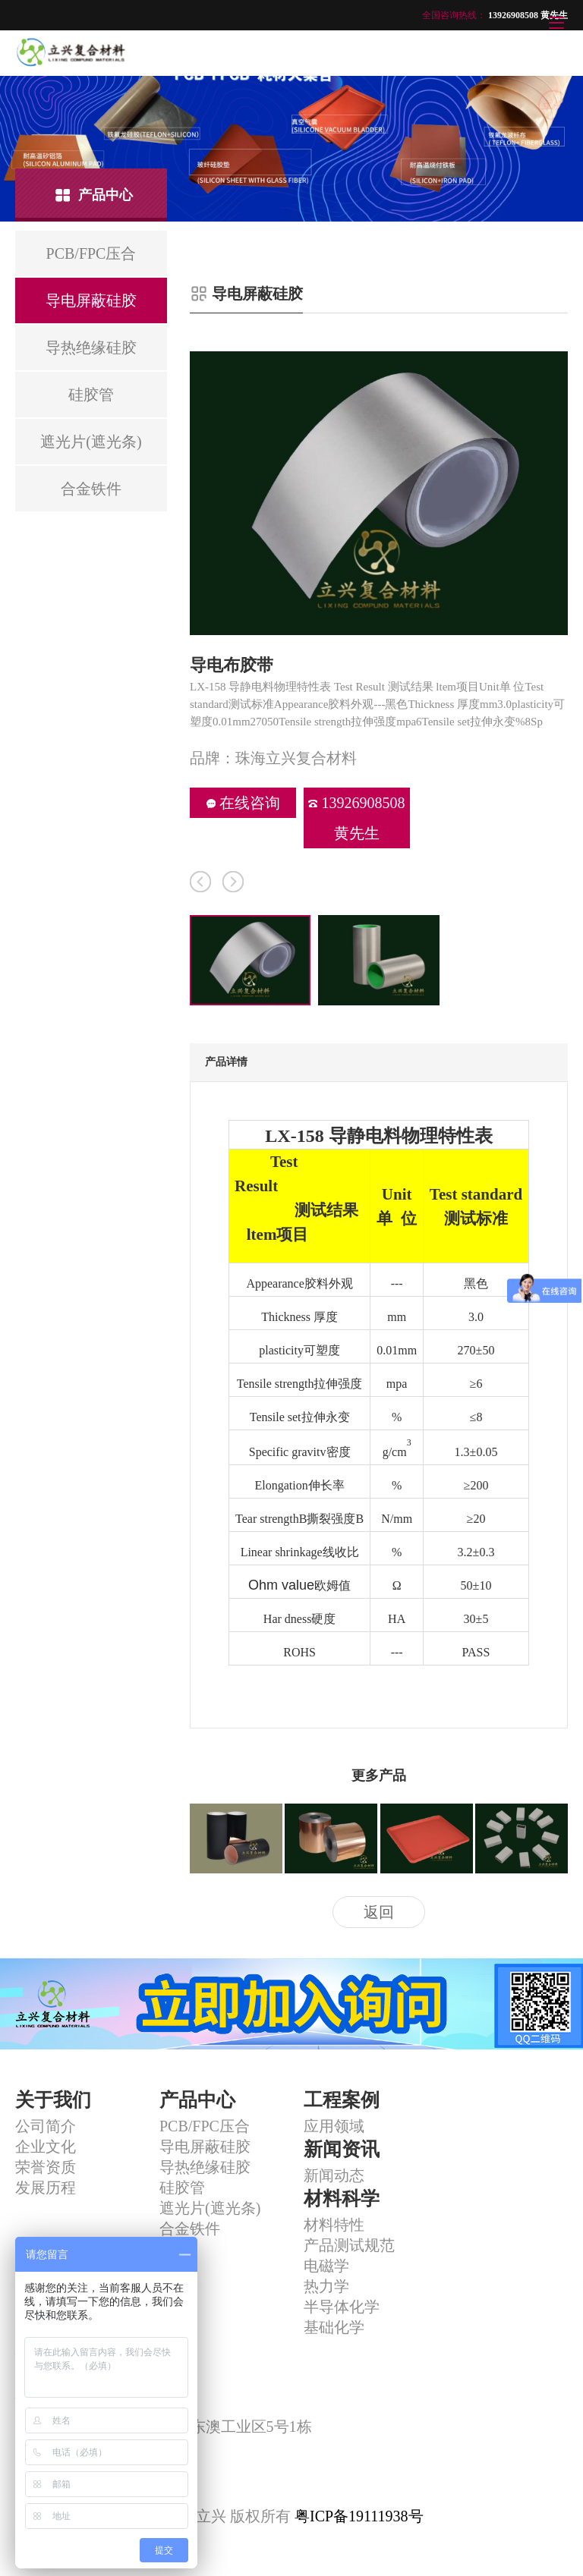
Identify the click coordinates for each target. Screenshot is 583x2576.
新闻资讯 (342, 2149)
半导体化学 (342, 2306)
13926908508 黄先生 (356, 817)
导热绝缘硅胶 (205, 2167)
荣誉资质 (45, 2167)
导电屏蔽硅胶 (205, 2146)
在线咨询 (243, 802)
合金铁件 (189, 2228)
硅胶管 (182, 2187)
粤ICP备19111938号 (359, 2516)
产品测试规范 (349, 2245)
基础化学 (334, 2327)
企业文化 (45, 2146)
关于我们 (53, 2100)
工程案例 (342, 2100)
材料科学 (342, 2198)
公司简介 (45, 2126)
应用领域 (334, 2126)
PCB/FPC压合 (204, 2126)
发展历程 (45, 2187)
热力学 (326, 2286)
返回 (379, 1912)
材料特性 (334, 2224)
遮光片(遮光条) (209, 2208)
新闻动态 (334, 2175)
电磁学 (326, 2265)
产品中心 (197, 2100)
